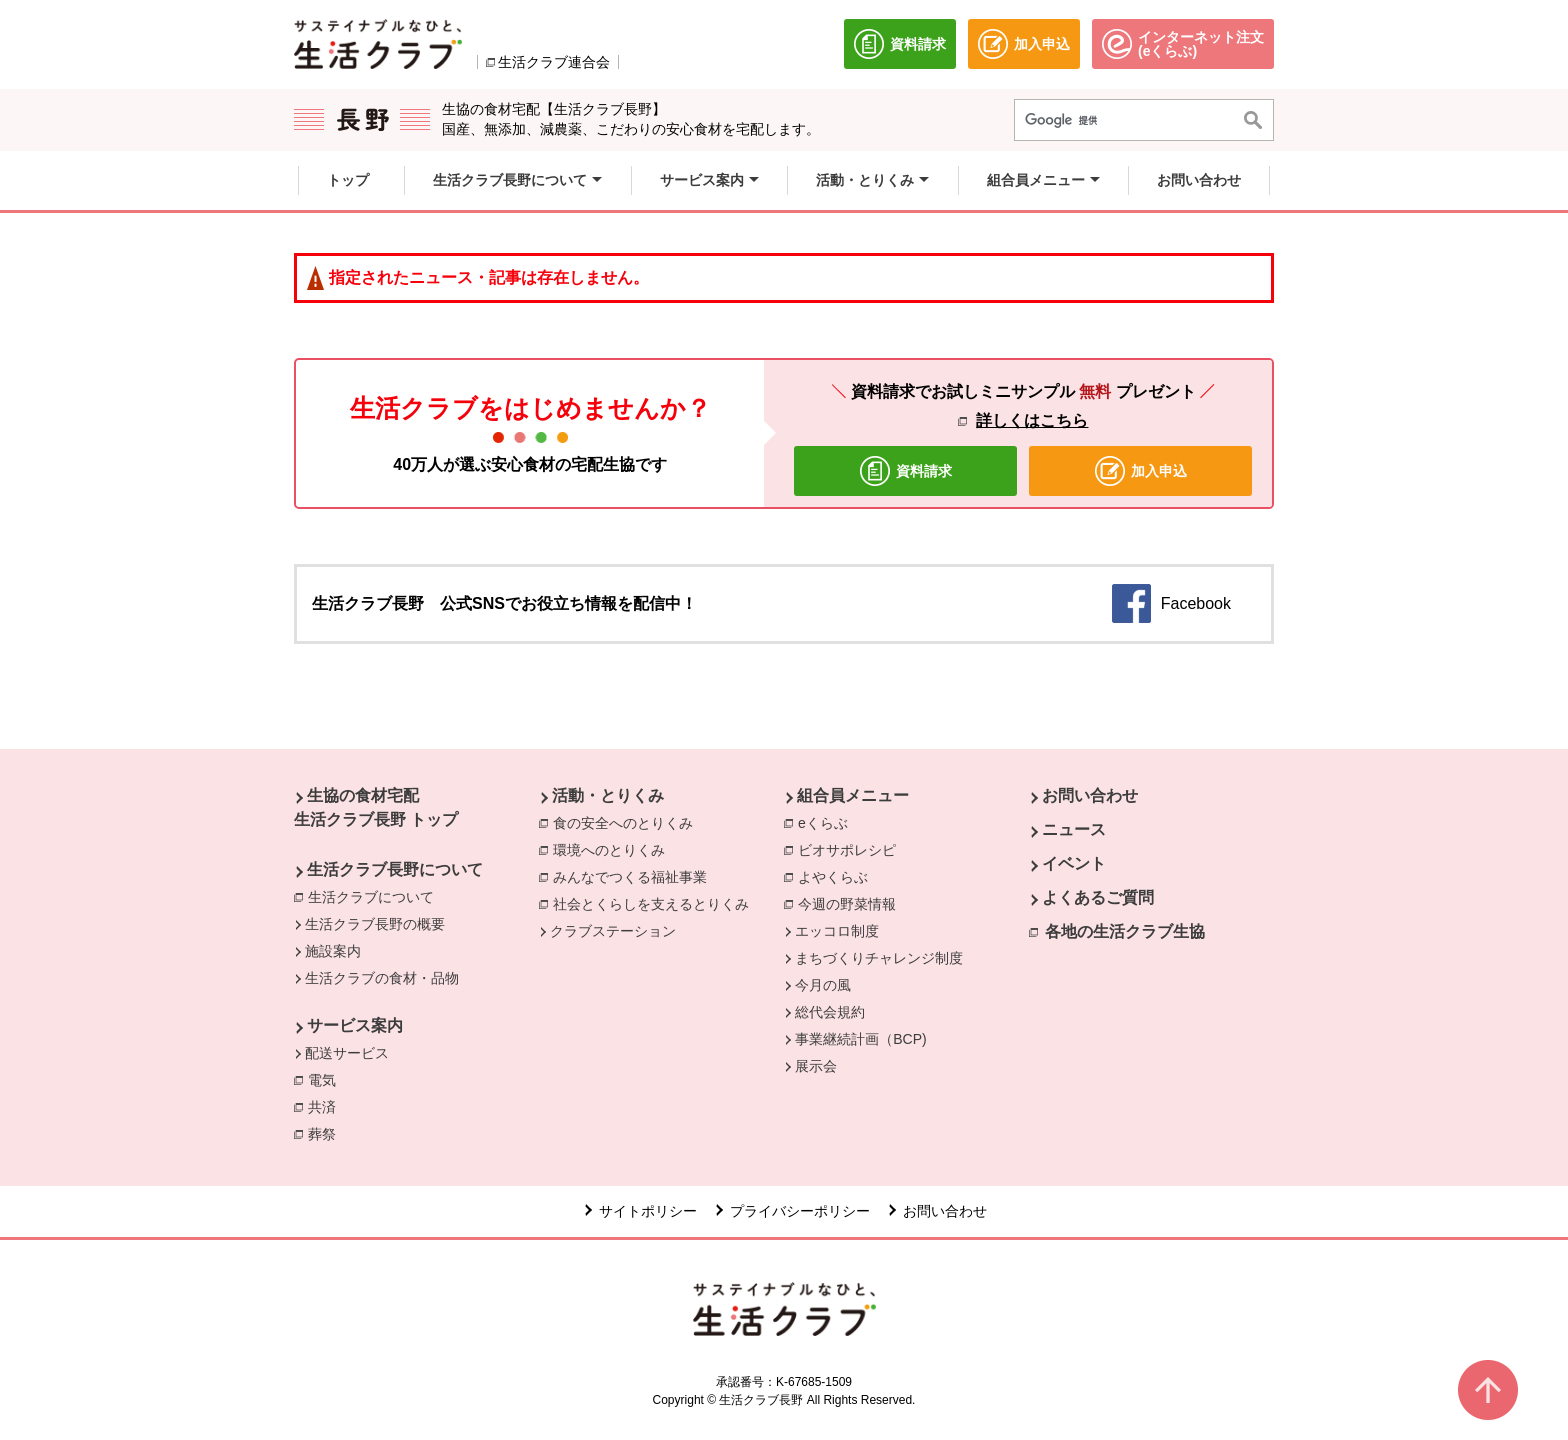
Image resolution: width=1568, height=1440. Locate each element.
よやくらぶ (838, 876)
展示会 (816, 1066)
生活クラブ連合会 (554, 62)
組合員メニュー (853, 795)
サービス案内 (355, 1025)
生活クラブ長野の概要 (375, 924)
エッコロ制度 (837, 931)
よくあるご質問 (1098, 897)
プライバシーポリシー (800, 1211)
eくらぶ (828, 822)
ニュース (1074, 829)
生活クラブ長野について (395, 869)
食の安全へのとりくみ (628, 822)
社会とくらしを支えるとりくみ (656, 903)
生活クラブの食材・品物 (382, 978)
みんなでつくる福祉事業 (635, 876)
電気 (327, 1079)
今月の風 (823, 985)
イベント (1074, 863)
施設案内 (333, 951)
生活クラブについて (376, 896)
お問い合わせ (1090, 795)
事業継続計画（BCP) (860, 1039)
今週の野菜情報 (852, 903)
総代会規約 (830, 1012)
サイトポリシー (648, 1211)
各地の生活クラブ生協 (1125, 931)
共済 (327, 1106)
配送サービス (347, 1053)
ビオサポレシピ (852, 849)
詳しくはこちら (1032, 420)
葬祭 (327, 1133)
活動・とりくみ (608, 795)
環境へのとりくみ (614, 849)
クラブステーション (613, 931)
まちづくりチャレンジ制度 (879, 958)
